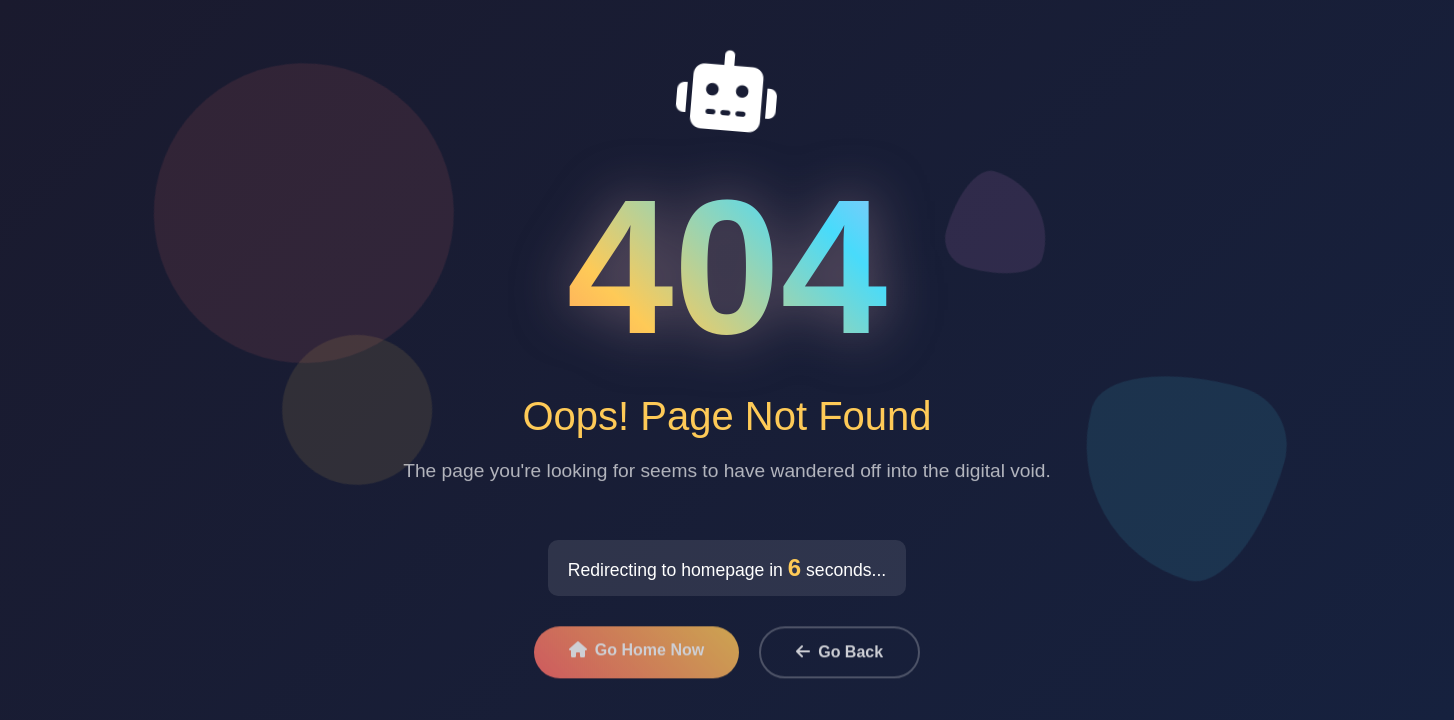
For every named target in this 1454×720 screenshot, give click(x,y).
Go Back (839, 656)
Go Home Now (636, 654)
